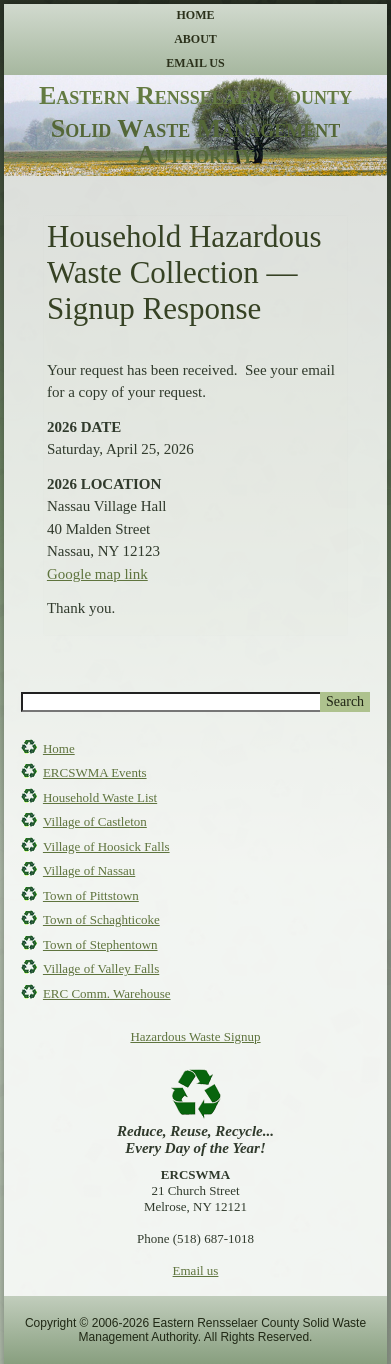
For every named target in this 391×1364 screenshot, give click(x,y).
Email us (196, 1270)
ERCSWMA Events (95, 772)
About (195, 39)
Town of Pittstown (91, 895)
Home (196, 15)
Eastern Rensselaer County (195, 95)
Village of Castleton (95, 821)
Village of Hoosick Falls (106, 846)
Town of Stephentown (100, 944)
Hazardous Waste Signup (195, 1036)
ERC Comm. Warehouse (107, 993)
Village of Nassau (89, 870)
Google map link (97, 574)
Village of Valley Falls (101, 968)
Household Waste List (100, 797)
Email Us (195, 63)
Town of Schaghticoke (101, 919)
